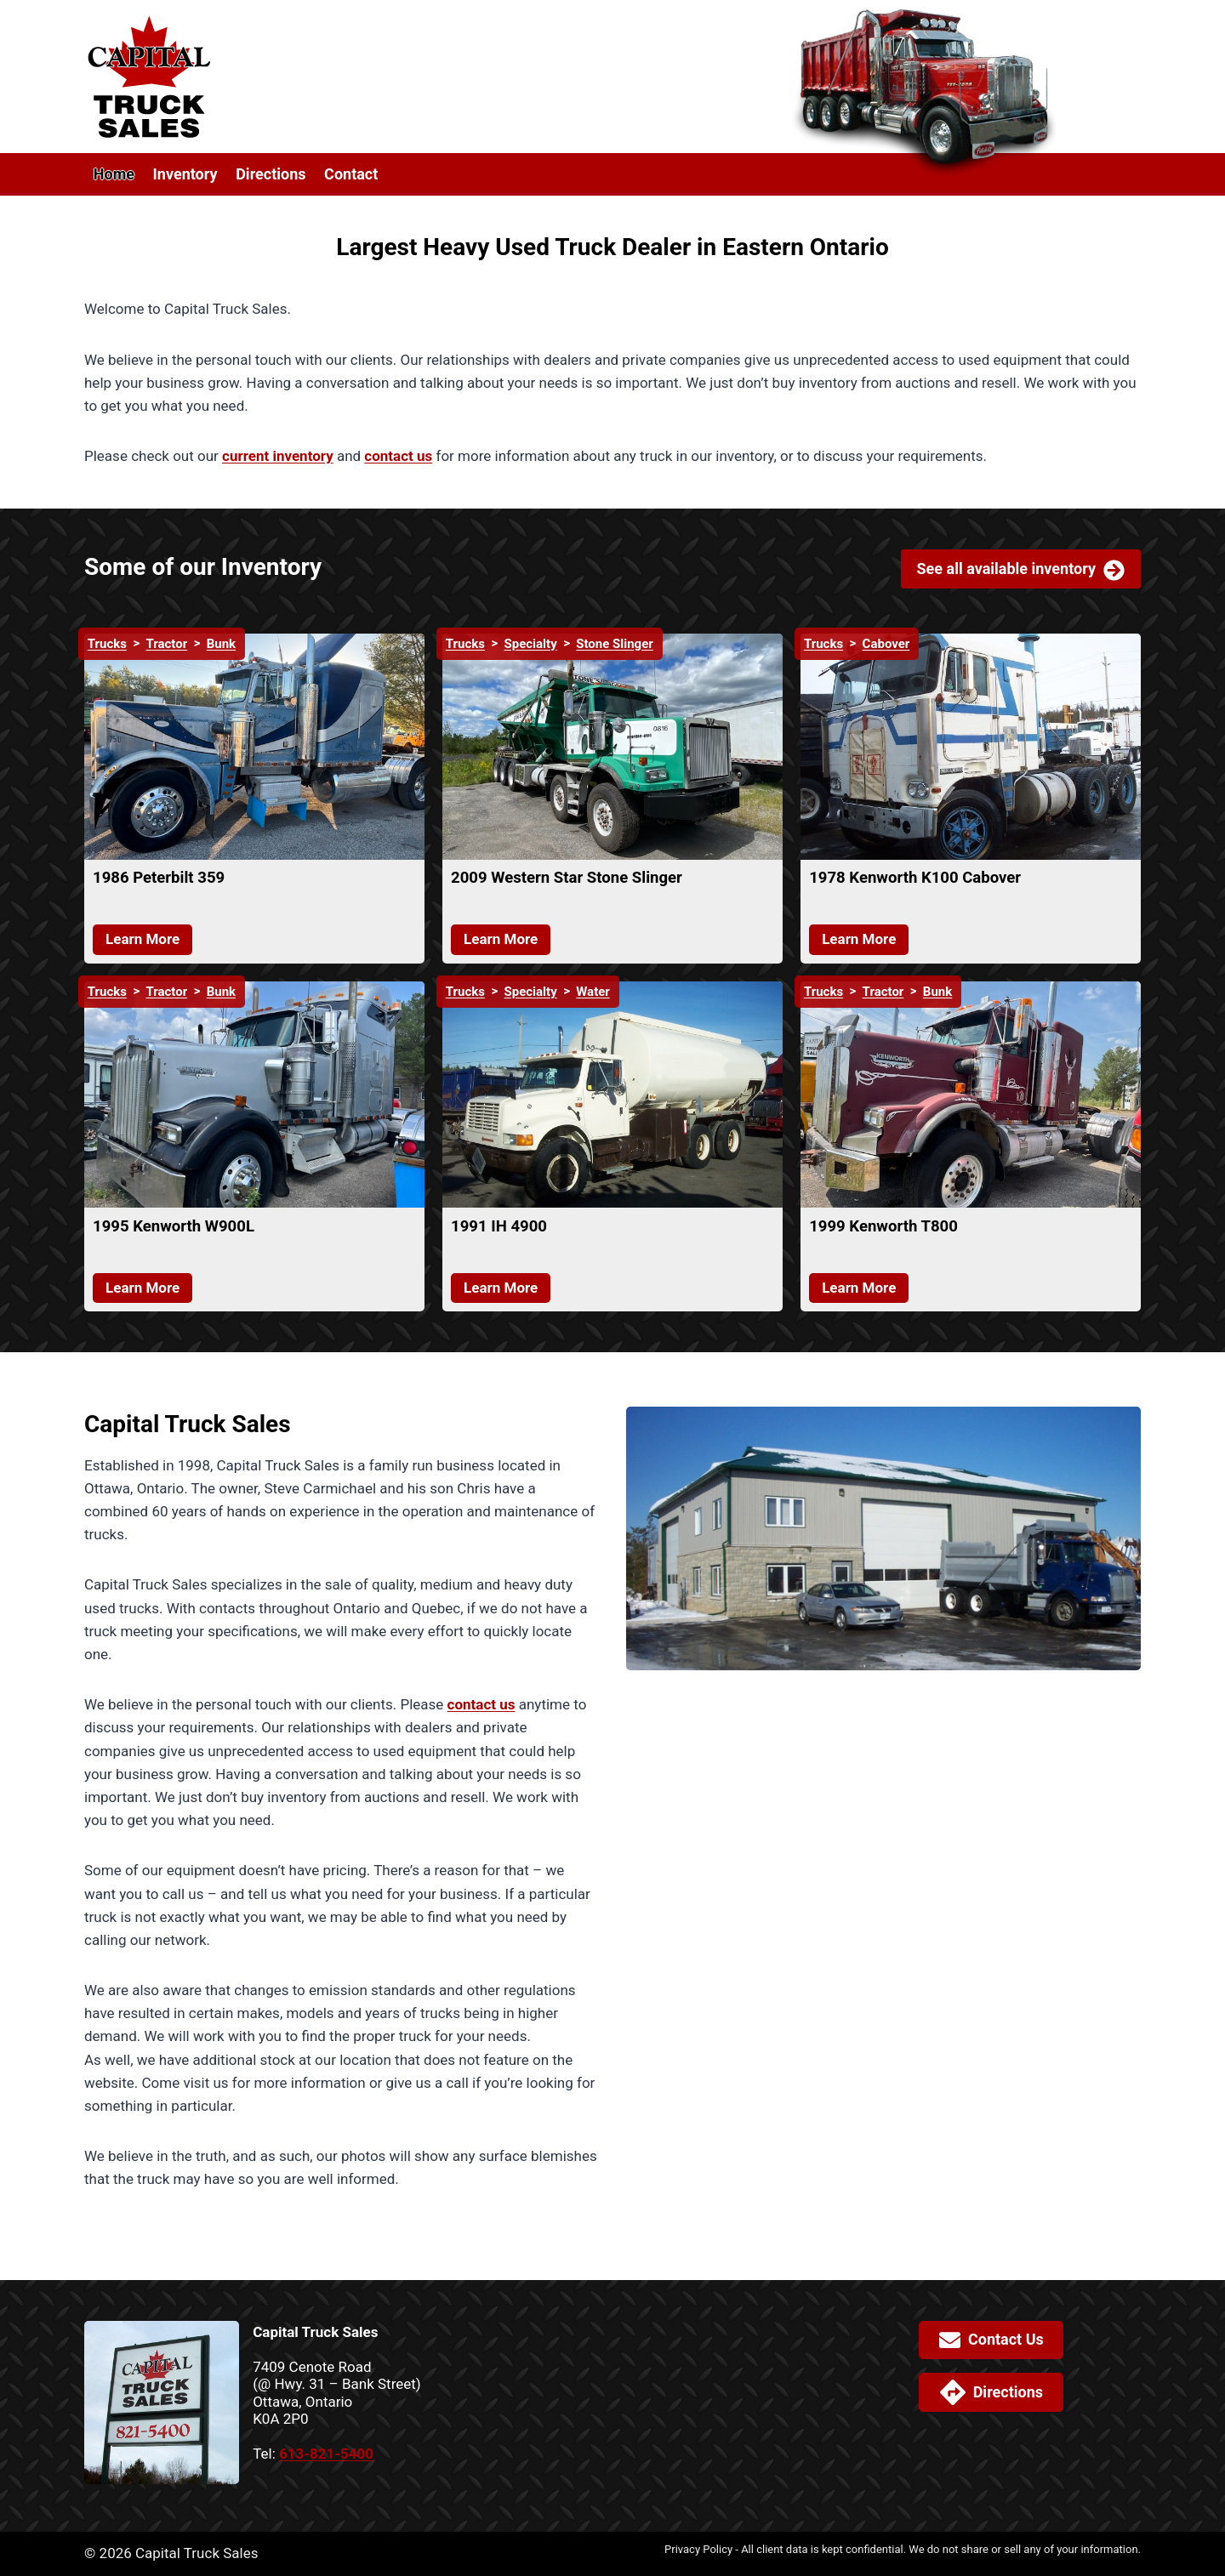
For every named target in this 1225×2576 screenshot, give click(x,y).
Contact (351, 174)
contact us (398, 455)
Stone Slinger (614, 643)
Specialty (530, 643)
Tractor (166, 643)
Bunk (221, 643)
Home (114, 174)
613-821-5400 (326, 2453)
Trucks (107, 643)
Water (593, 991)
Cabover (886, 643)
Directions (270, 174)
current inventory (277, 455)
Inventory (185, 174)
